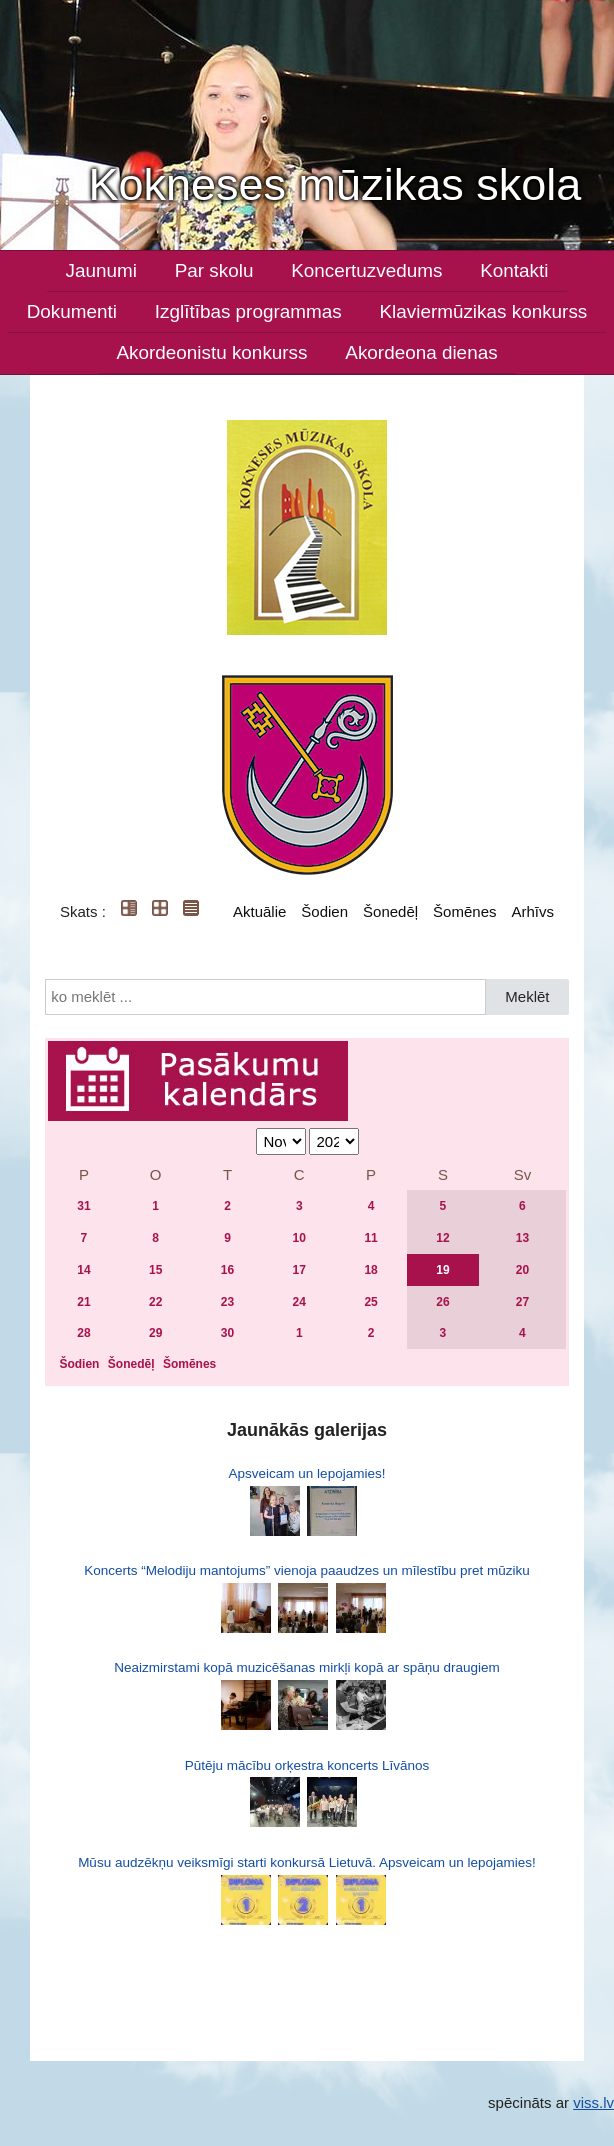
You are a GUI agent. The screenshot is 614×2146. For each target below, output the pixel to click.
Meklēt (527, 996)
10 (299, 1238)
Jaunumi (101, 270)
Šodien (324, 911)
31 (83, 1206)
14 (83, 1270)
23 (227, 1302)
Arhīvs (532, 911)
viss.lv (593, 2102)
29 (155, 1333)
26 (442, 1302)
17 (299, 1270)
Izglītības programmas (248, 311)
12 (442, 1238)
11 (370, 1238)
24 (299, 1302)
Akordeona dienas (421, 352)
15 (155, 1270)
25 (370, 1302)
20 (522, 1270)
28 (83, 1333)
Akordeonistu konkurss (211, 352)
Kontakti (514, 270)
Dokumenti (72, 311)
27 (522, 1302)
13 (522, 1238)
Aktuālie (259, 911)
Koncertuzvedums (366, 270)
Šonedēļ (390, 911)
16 (227, 1270)
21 (83, 1302)
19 (442, 1270)
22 (155, 1302)
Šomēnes (464, 911)
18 (370, 1270)
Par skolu (214, 270)
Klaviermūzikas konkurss (483, 311)
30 (227, 1333)
